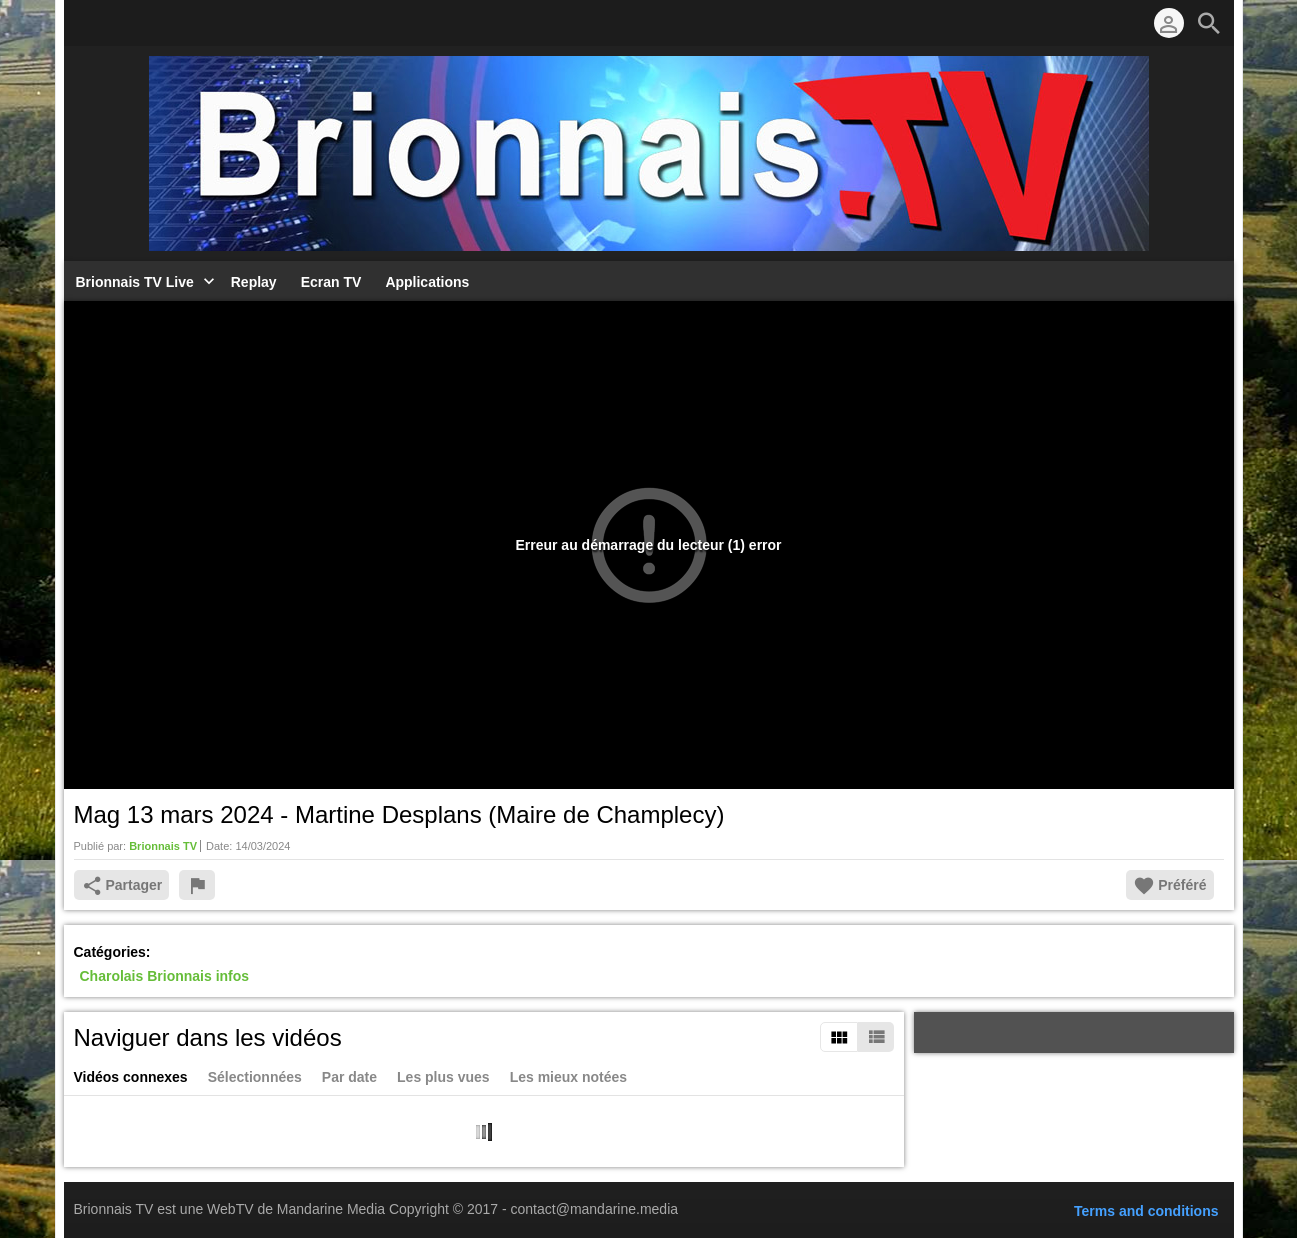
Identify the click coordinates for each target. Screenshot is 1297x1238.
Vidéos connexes (131, 1077)
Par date (349, 1077)
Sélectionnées (255, 1077)
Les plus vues (443, 1077)
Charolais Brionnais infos (165, 976)
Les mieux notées (569, 1077)
